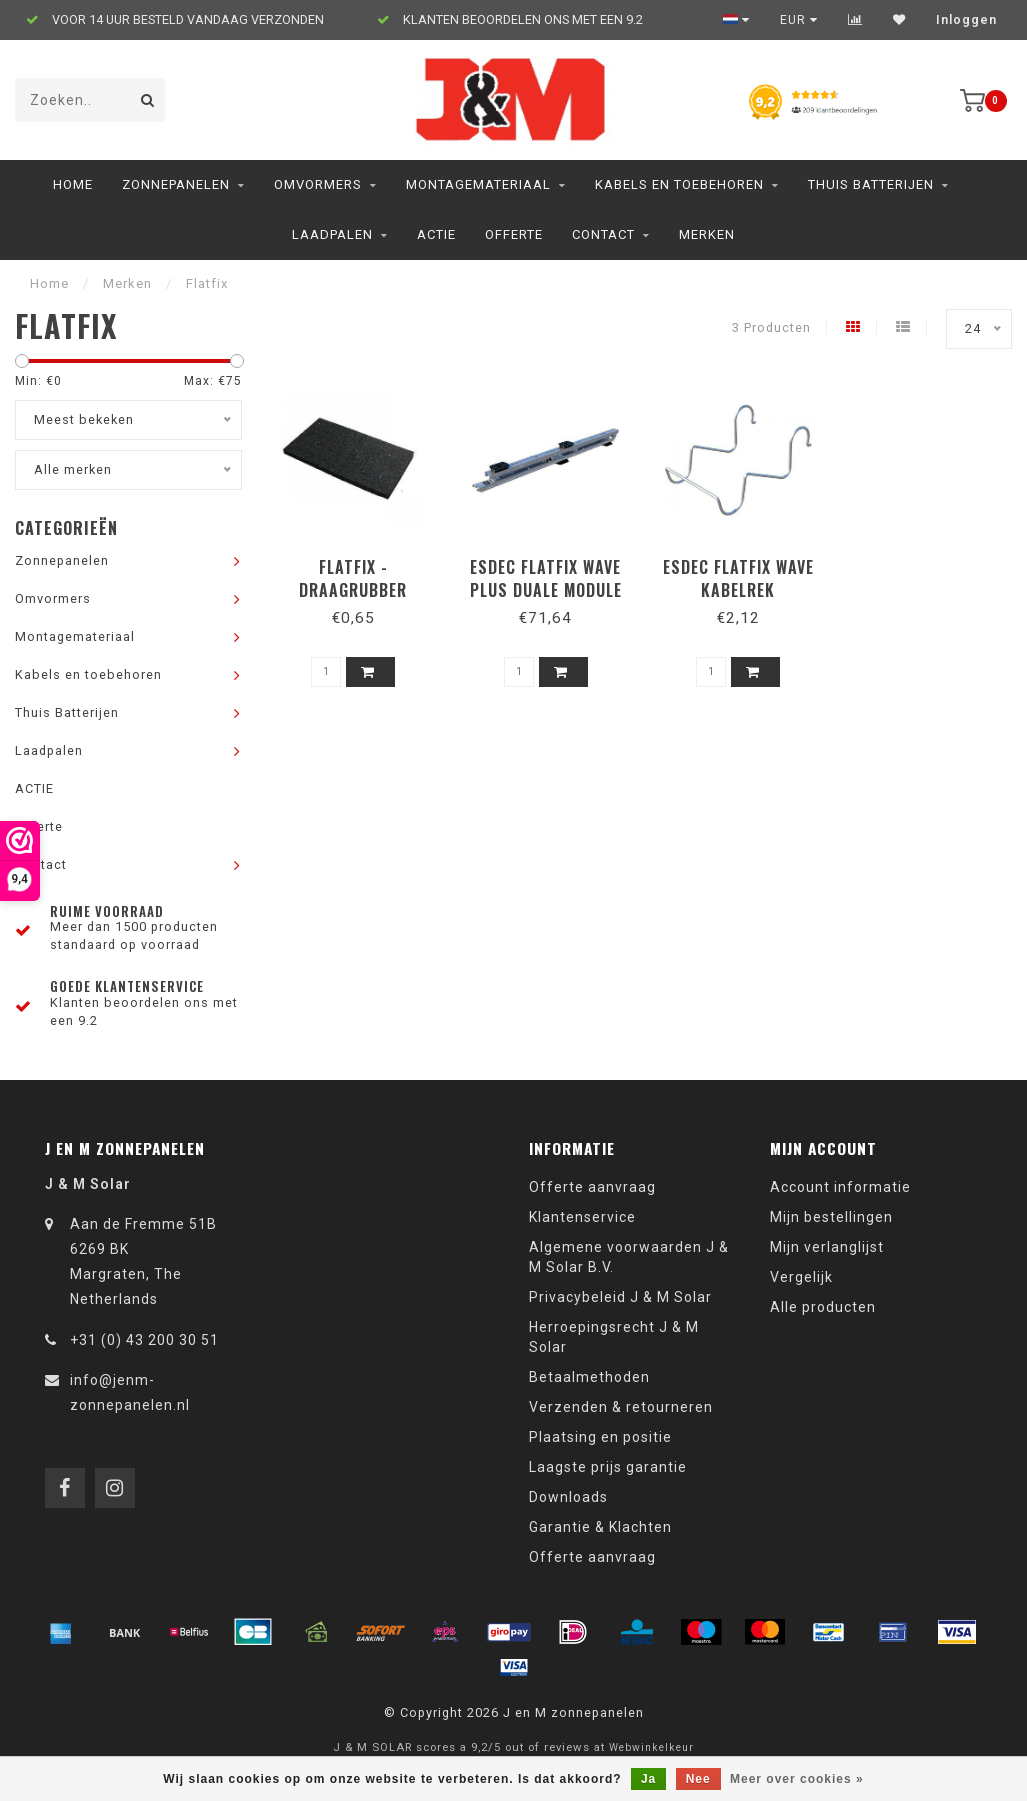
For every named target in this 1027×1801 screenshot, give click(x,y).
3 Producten (771, 327)
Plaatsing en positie (600, 1437)
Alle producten (823, 1307)
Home (73, 184)
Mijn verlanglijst (827, 1247)
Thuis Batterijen (871, 184)
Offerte (514, 234)
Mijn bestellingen (831, 1217)
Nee (698, 1779)
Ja (648, 1779)
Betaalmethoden (589, 1377)
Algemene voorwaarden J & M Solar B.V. (629, 1257)
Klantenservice (582, 1217)
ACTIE (436, 234)
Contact (603, 234)
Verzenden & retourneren (621, 1407)
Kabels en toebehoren (679, 184)
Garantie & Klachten (600, 1527)
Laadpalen (332, 234)
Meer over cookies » (797, 1779)
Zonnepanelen (176, 184)
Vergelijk (801, 1277)
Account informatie (840, 1187)
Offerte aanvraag (592, 1187)
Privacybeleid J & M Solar (620, 1297)
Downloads (568, 1497)
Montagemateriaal (478, 184)
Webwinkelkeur (651, 1747)
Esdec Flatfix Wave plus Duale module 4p (546, 590)
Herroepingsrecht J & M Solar (614, 1337)
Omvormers (318, 184)
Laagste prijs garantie (608, 1467)
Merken (707, 234)
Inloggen (966, 20)
